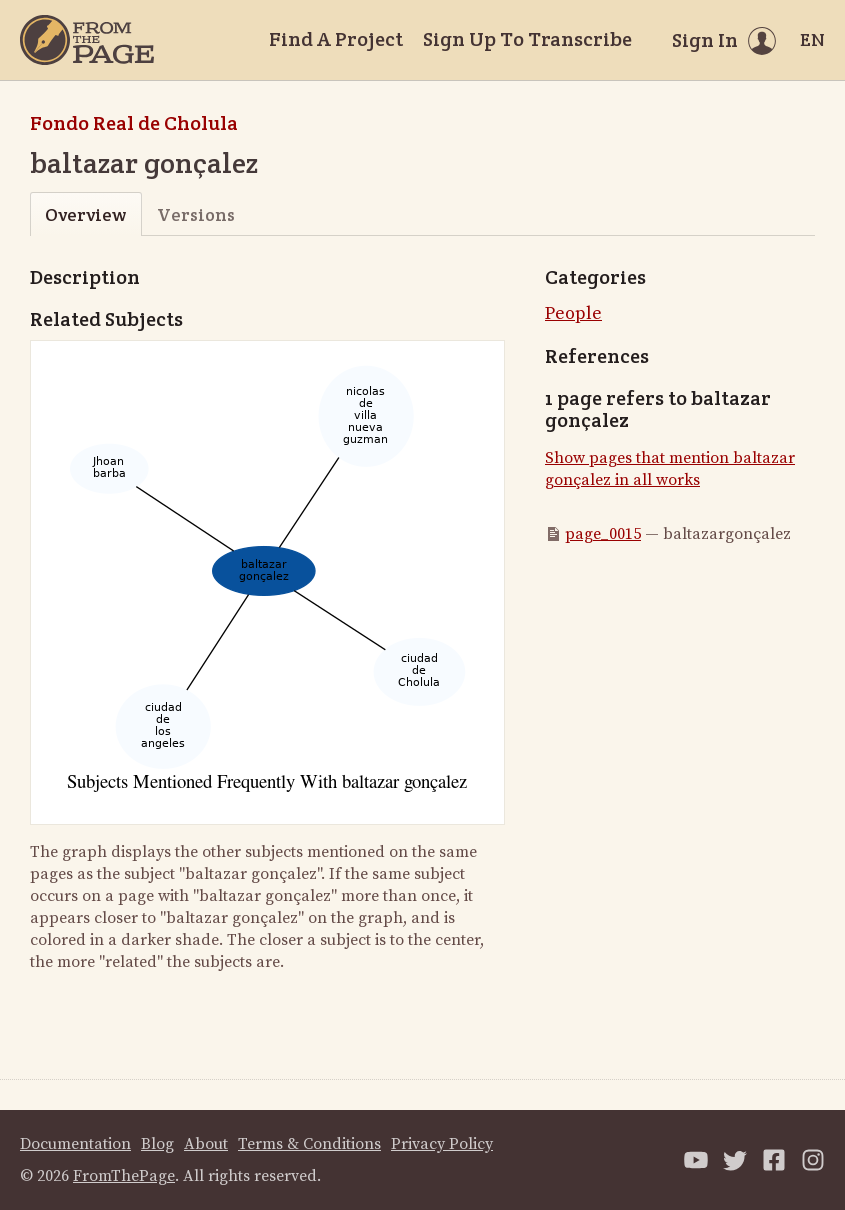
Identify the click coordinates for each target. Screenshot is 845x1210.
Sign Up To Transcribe (527, 39)
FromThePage (124, 1176)
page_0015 (603, 534)
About (206, 1144)
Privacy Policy (442, 1144)
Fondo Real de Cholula (134, 123)
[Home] (87, 40)
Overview (85, 214)
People (573, 313)
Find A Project (336, 39)
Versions (196, 214)
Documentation (75, 1144)
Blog (157, 1144)
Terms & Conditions (309, 1144)
